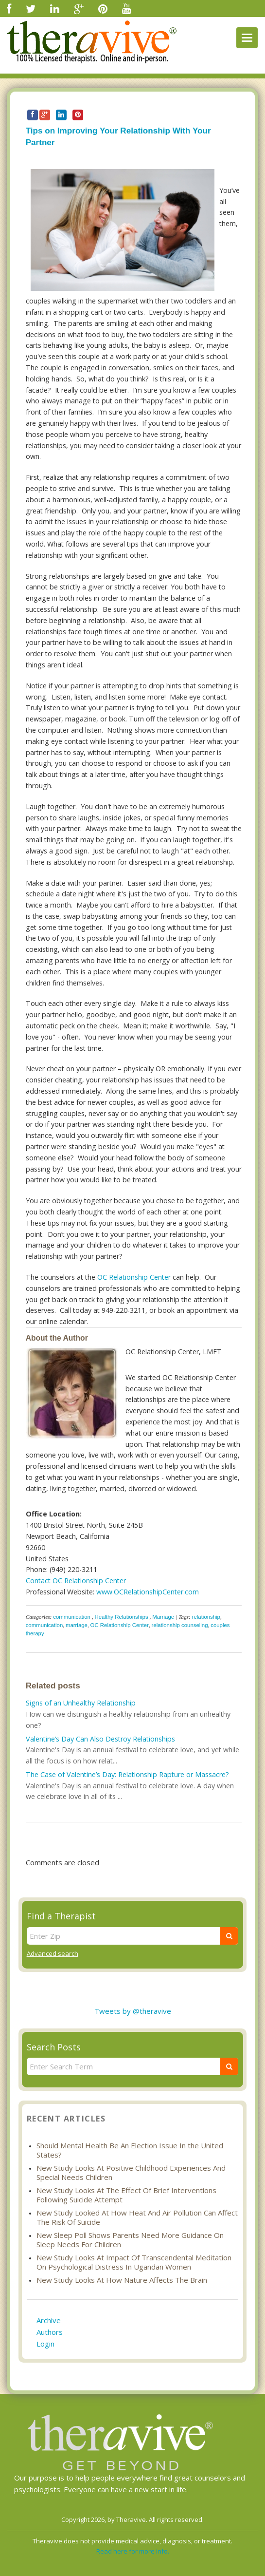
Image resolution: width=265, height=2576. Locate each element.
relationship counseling (180, 1625)
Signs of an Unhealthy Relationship (81, 1702)
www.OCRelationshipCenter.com (147, 1591)
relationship (206, 1617)
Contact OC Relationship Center (76, 1580)
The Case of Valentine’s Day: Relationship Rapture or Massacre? (127, 1774)
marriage (77, 1625)
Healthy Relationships (121, 1617)
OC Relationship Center (134, 1277)
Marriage (163, 1617)
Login (45, 2344)
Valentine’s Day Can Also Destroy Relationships (100, 1738)
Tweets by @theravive (132, 2011)
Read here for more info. (132, 2551)
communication (71, 1617)
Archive (48, 2320)
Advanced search (52, 1953)
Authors (49, 2332)
